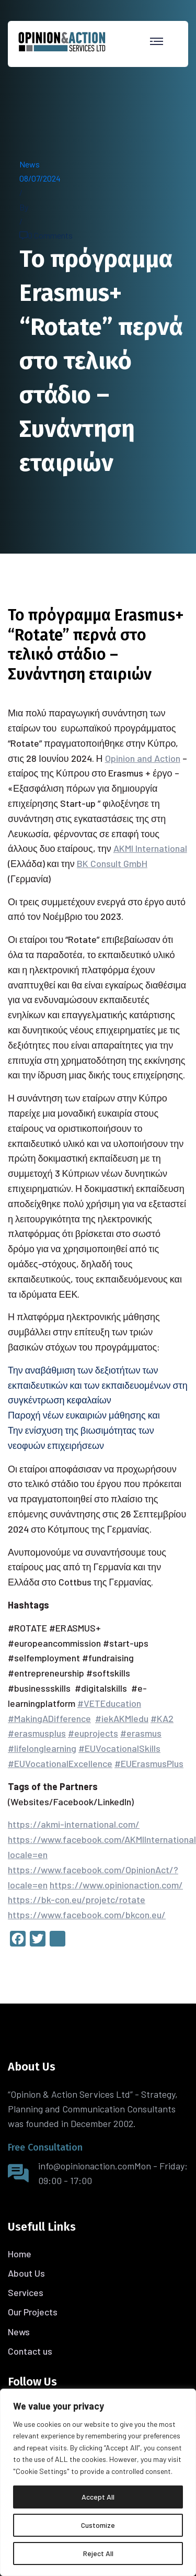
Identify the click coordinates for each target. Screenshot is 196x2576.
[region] (98, 2482)
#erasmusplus (37, 1733)
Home (19, 2253)
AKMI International (150, 848)
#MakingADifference (49, 1718)
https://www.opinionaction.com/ (116, 1885)
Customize (98, 2525)
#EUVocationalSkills (119, 1748)
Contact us (30, 2351)
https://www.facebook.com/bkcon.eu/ (87, 1914)
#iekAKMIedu (121, 1718)
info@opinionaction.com (86, 2166)
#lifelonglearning (42, 1748)
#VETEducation (109, 1703)
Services (25, 2292)
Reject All (98, 2553)
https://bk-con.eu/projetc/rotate (76, 1899)
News (29, 164)
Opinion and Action (142, 758)
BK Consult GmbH (112, 863)
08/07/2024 (40, 178)
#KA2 (162, 1718)
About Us (26, 2273)
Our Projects (32, 2312)
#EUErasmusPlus (148, 1763)
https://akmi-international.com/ (74, 1824)
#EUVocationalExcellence (60, 1763)
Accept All (98, 2496)
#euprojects (93, 1733)
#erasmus (141, 1733)
